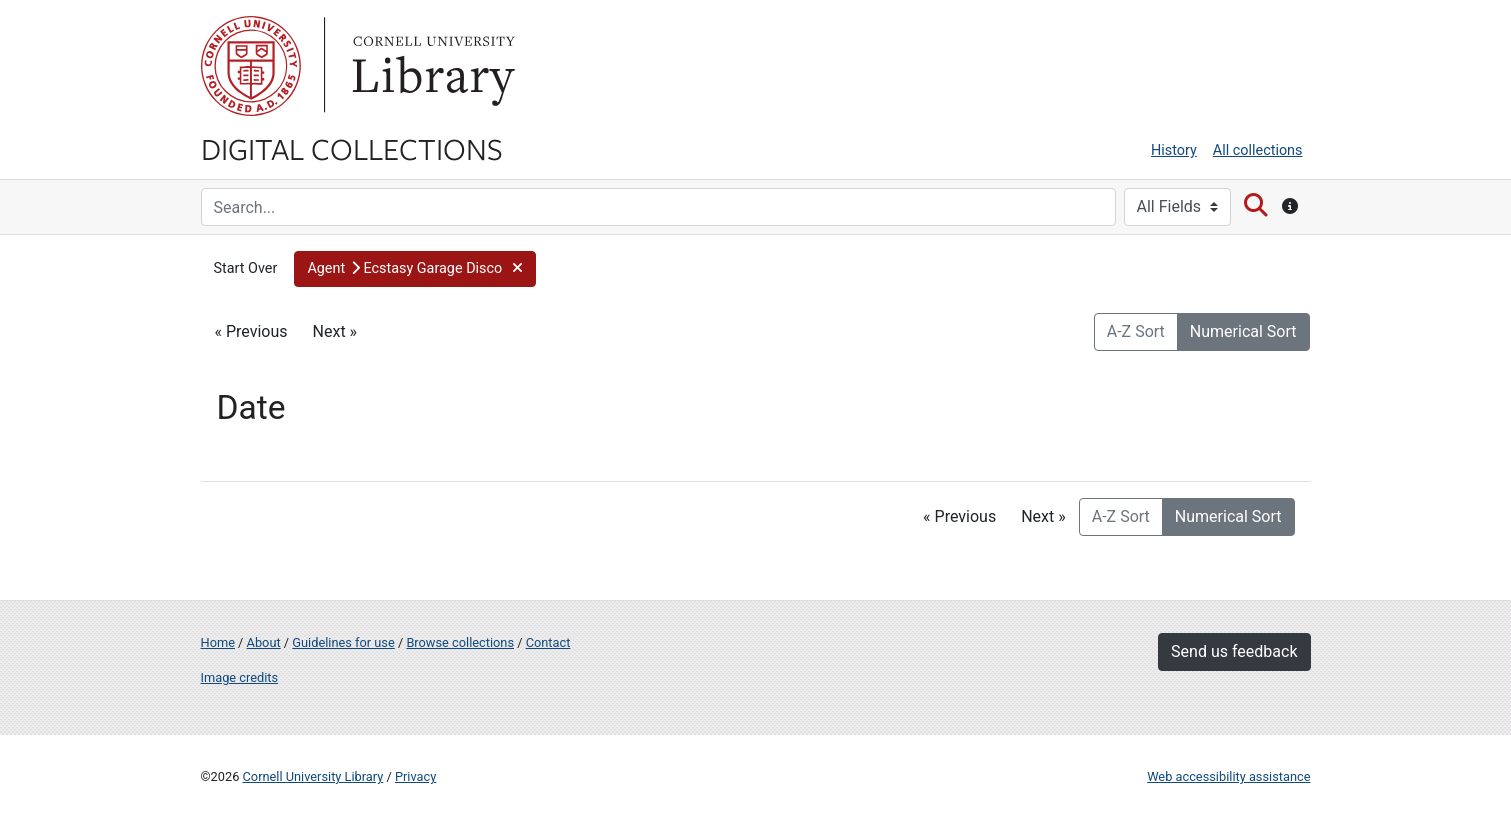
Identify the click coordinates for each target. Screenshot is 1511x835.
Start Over (246, 268)
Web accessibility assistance (1228, 776)
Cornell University (251, 66)
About (264, 642)
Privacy (415, 776)
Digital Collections (352, 148)
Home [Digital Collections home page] (218, 642)
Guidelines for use (343, 642)
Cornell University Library (313, 776)
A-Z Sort (1136, 331)
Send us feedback (1234, 651)
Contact (548, 642)
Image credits (240, 677)
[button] (414, 269)
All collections (1258, 150)
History (1174, 150)
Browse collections (460, 642)
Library (431, 66)
